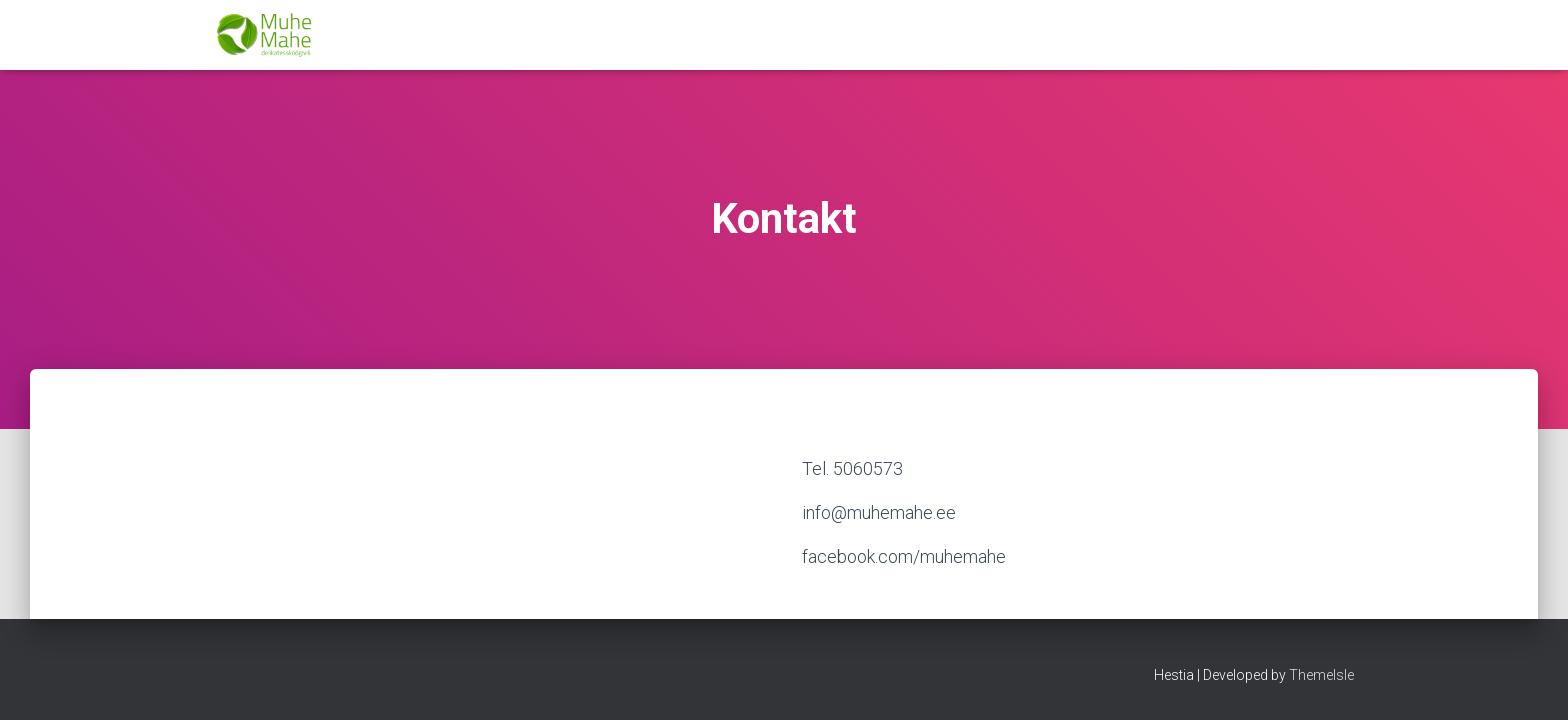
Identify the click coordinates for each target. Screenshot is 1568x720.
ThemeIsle (1321, 675)
